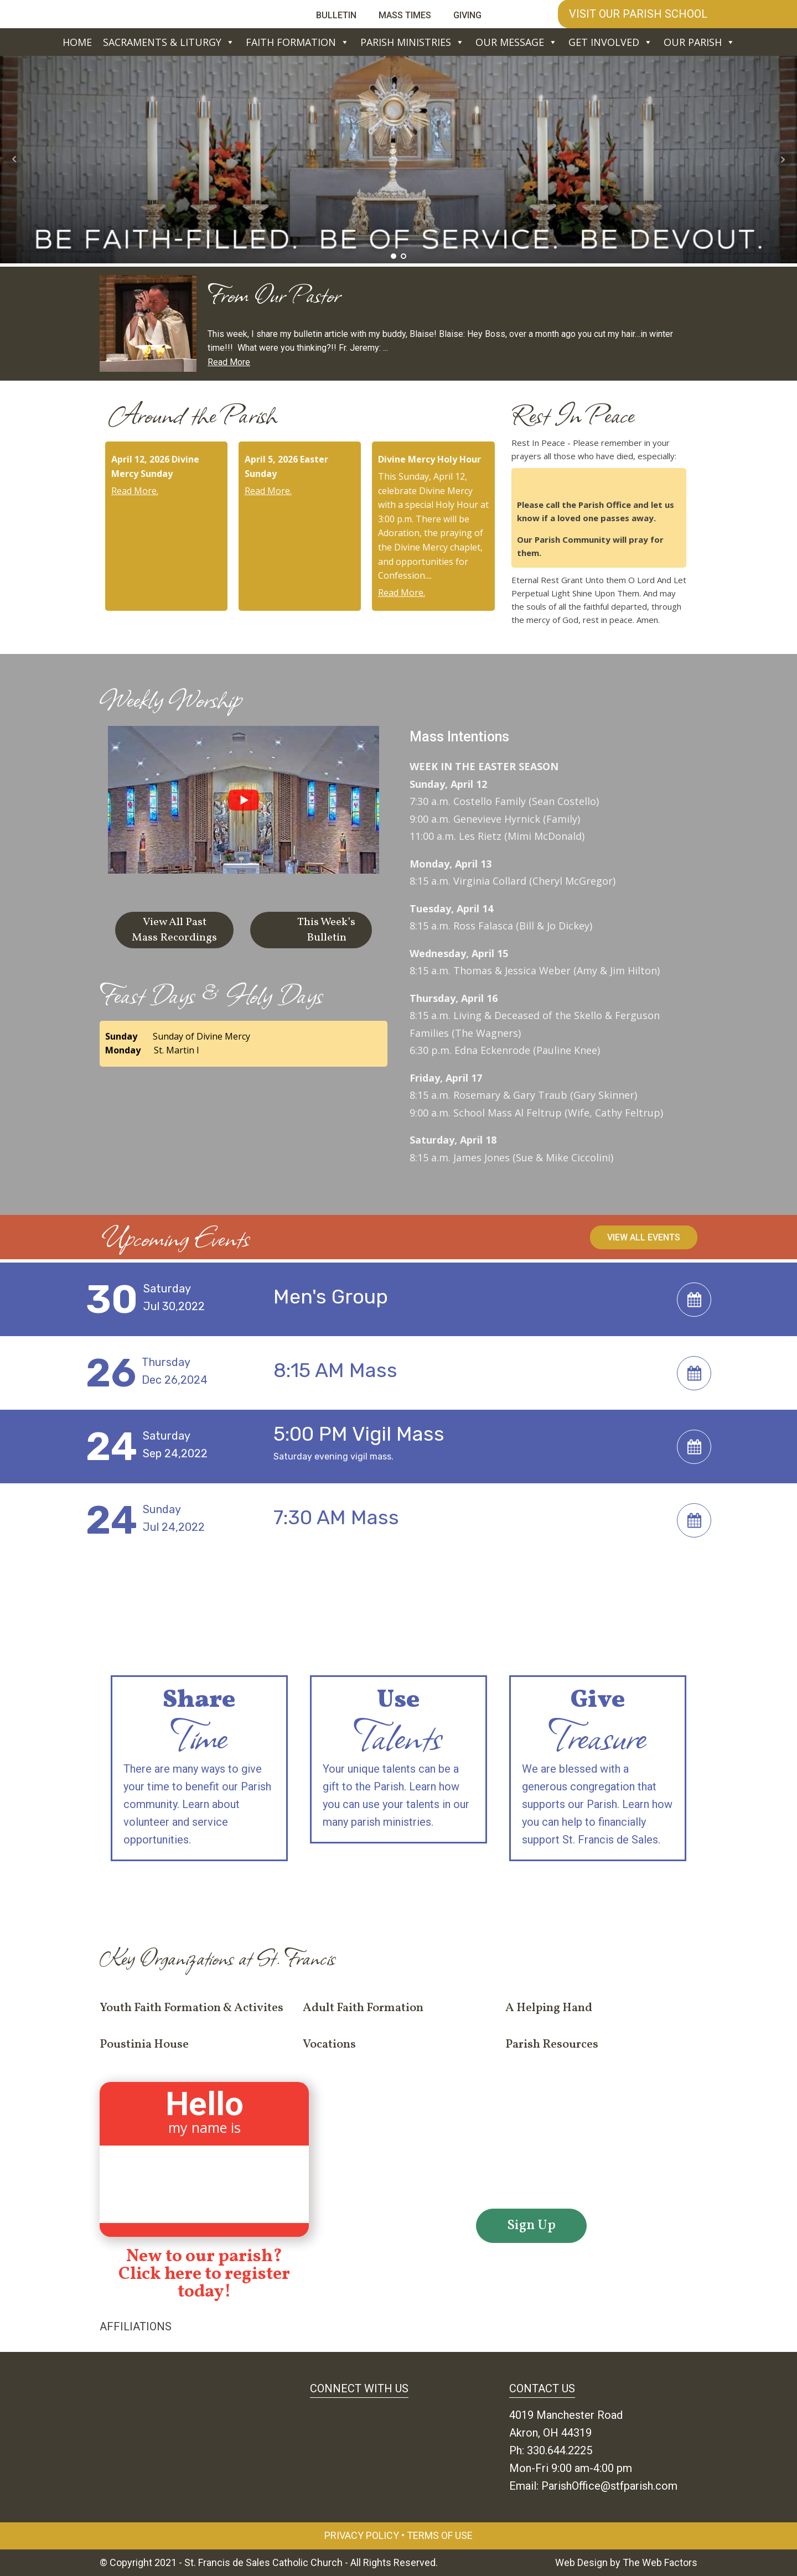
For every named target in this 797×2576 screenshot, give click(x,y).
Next (782, 159)
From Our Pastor (274, 293)
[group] (243, 810)
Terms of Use (440, 2535)
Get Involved (610, 42)
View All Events (643, 1237)
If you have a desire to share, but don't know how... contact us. (398, 1885)
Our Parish (699, 42)
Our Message (516, 42)
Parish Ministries (412, 42)
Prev (14, 159)
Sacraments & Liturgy (169, 42)
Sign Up (531, 2225)
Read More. (134, 491)
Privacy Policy (361, 2535)
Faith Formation (297, 42)
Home (77, 42)
